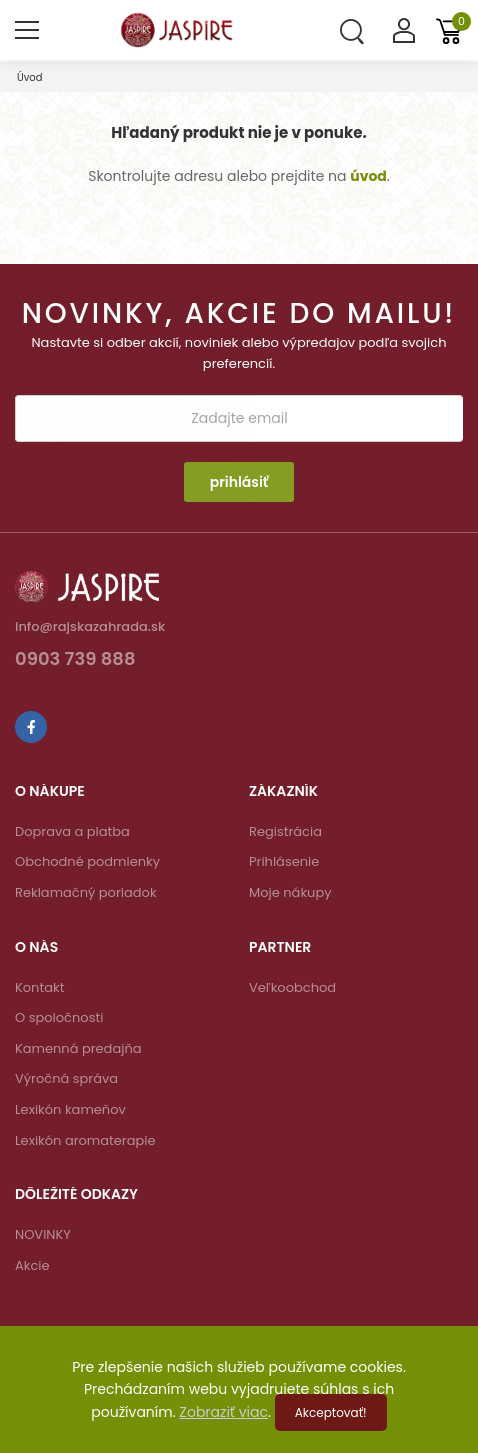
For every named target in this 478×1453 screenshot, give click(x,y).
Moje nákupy (290, 892)
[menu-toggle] (27, 30)
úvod (368, 176)
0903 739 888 (75, 660)
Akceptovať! (331, 1412)
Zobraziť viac (223, 1412)
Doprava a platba (72, 831)
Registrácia (285, 831)
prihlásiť (239, 482)
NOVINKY (43, 1234)
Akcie (32, 1265)
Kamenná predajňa (78, 1048)
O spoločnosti (59, 1017)
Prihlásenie (284, 861)
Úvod (30, 77)
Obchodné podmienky (87, 861)
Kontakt (39, 987)
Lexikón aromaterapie (85, 1140)
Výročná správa (66, 1078)
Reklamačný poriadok (86, 892)
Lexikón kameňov (70, 1109)
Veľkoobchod (292, 987)
